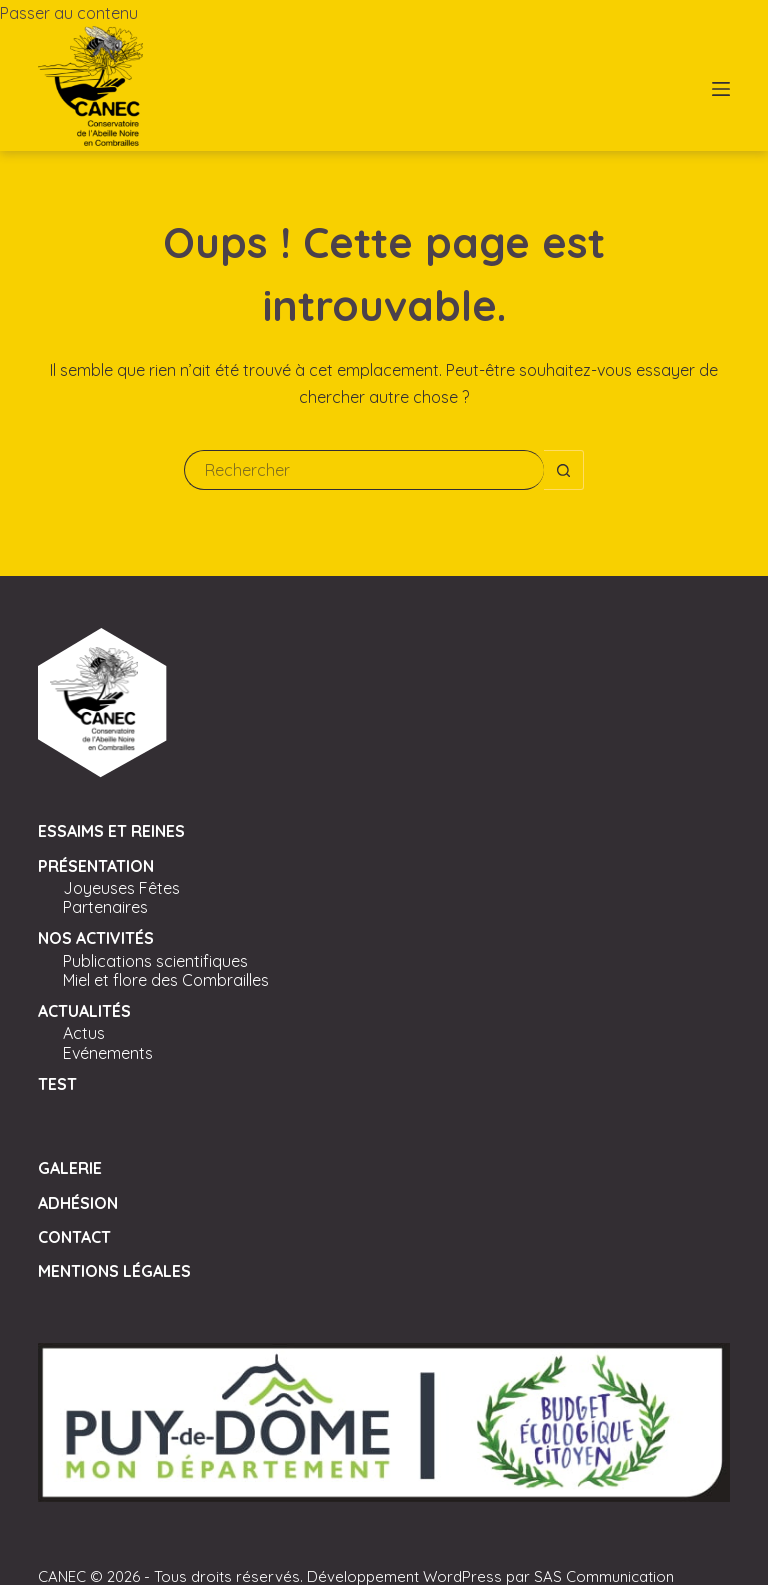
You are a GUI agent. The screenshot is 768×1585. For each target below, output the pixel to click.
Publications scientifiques (155, 961)
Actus (84, 1033)
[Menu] (721, 89)
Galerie (70, 1168)
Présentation (96, 866)
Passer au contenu (69, 13)
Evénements (108, 1053)
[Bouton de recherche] (564, 470)
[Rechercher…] (364, 470)
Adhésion (78, 1203)
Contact (74, 1237)
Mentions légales (114, 1271)
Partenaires (105, 907)
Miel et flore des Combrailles (166, 980)
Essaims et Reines (111, 831)
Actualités (84, 1011)
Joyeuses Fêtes (121, 888)
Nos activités (96, 938)
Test (57, 1084)
